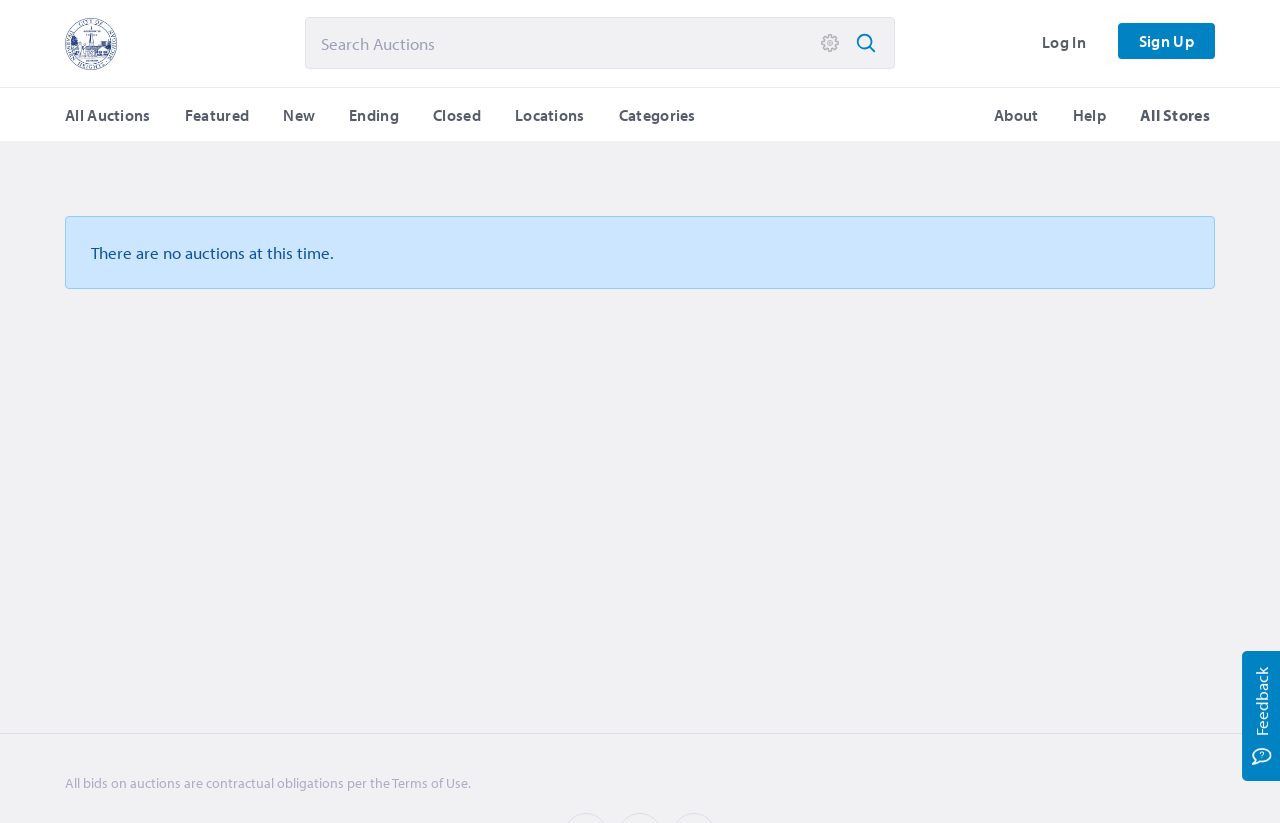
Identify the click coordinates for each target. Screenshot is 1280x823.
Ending (374, 115)
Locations (550, 115)
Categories (657, 115)
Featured (217, 115)
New (299, 115)
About (1016, 115)
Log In (1064, 42)
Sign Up (1166, 41)
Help (1089, 115)
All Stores (1175, 115)
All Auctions (108, 115)
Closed (457, 115)
